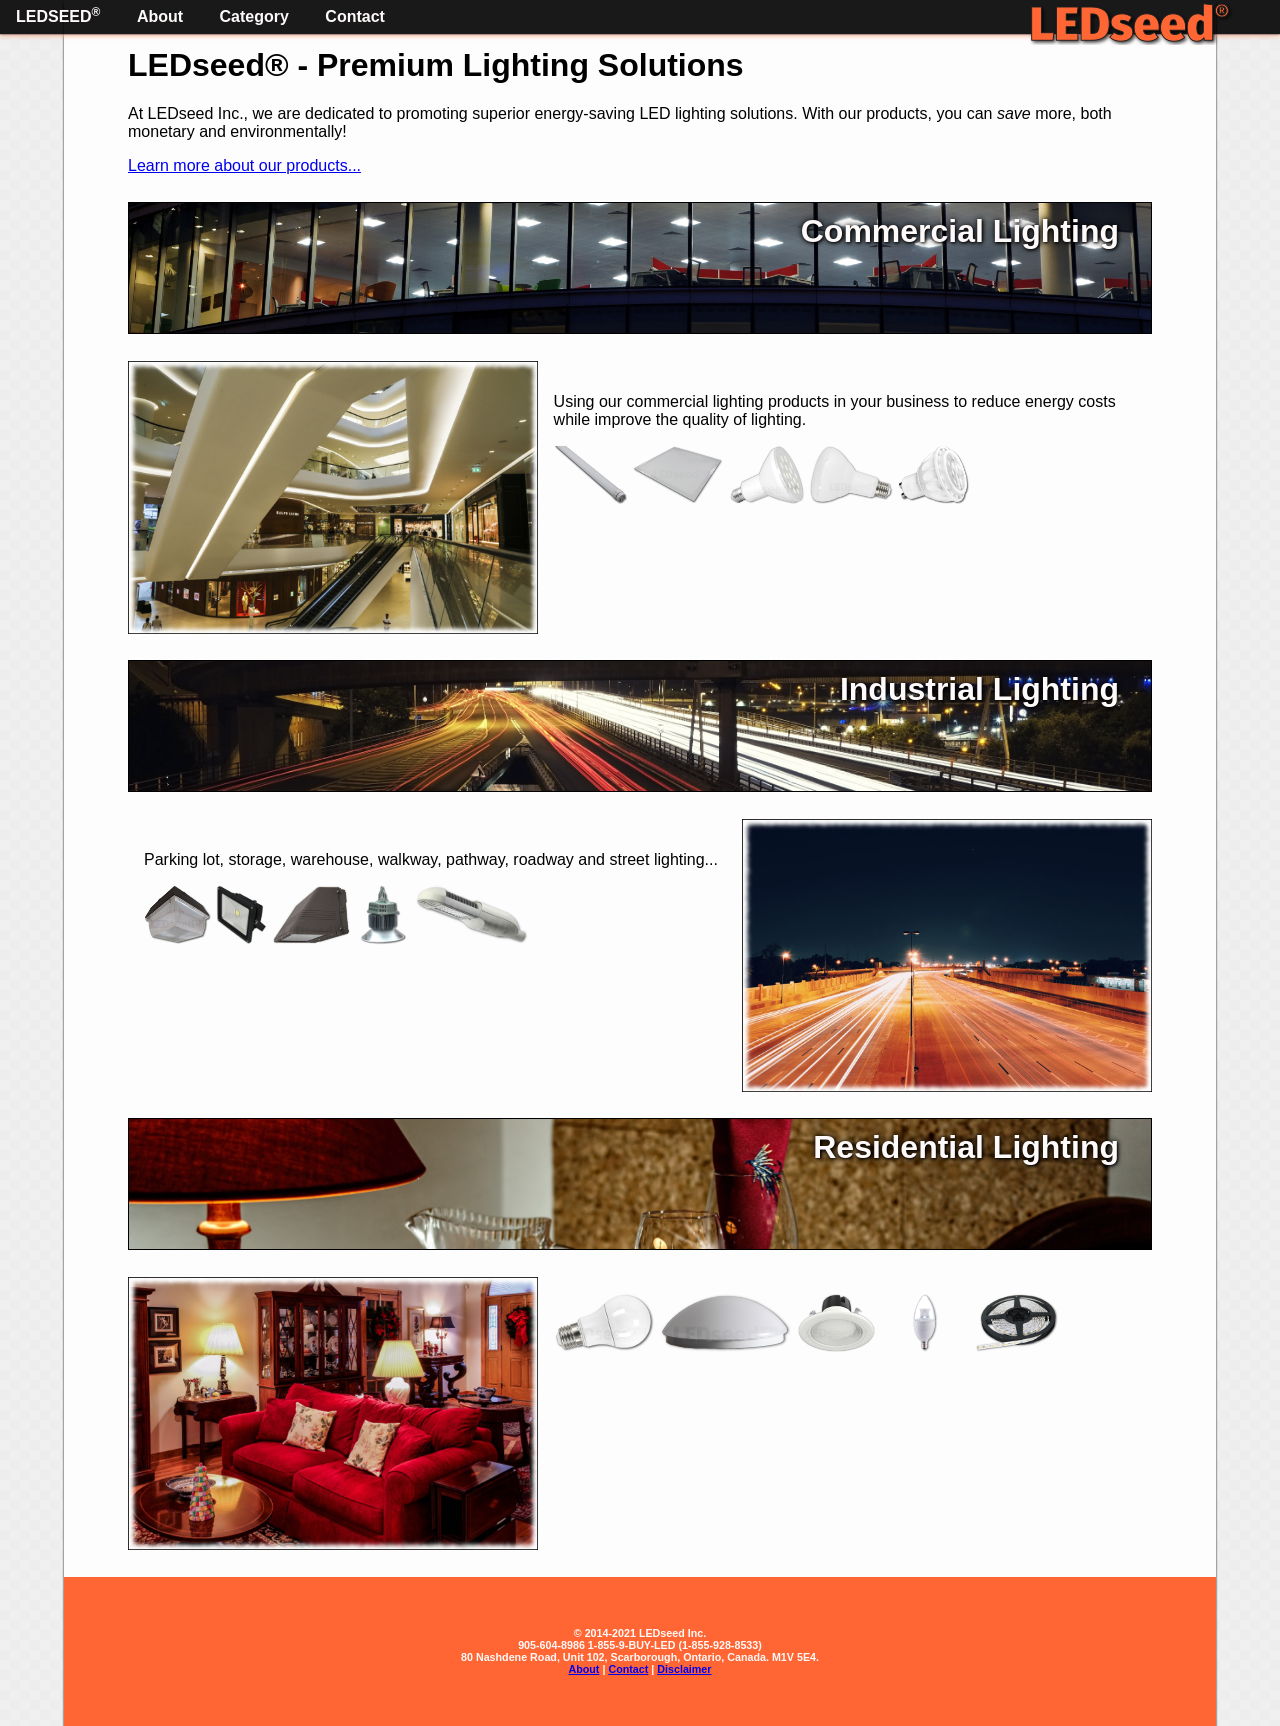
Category (254, 16)
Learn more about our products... (244, 165)
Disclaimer (684, 1669)
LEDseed (58, 15)
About (160, 16)
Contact (355, 16)
